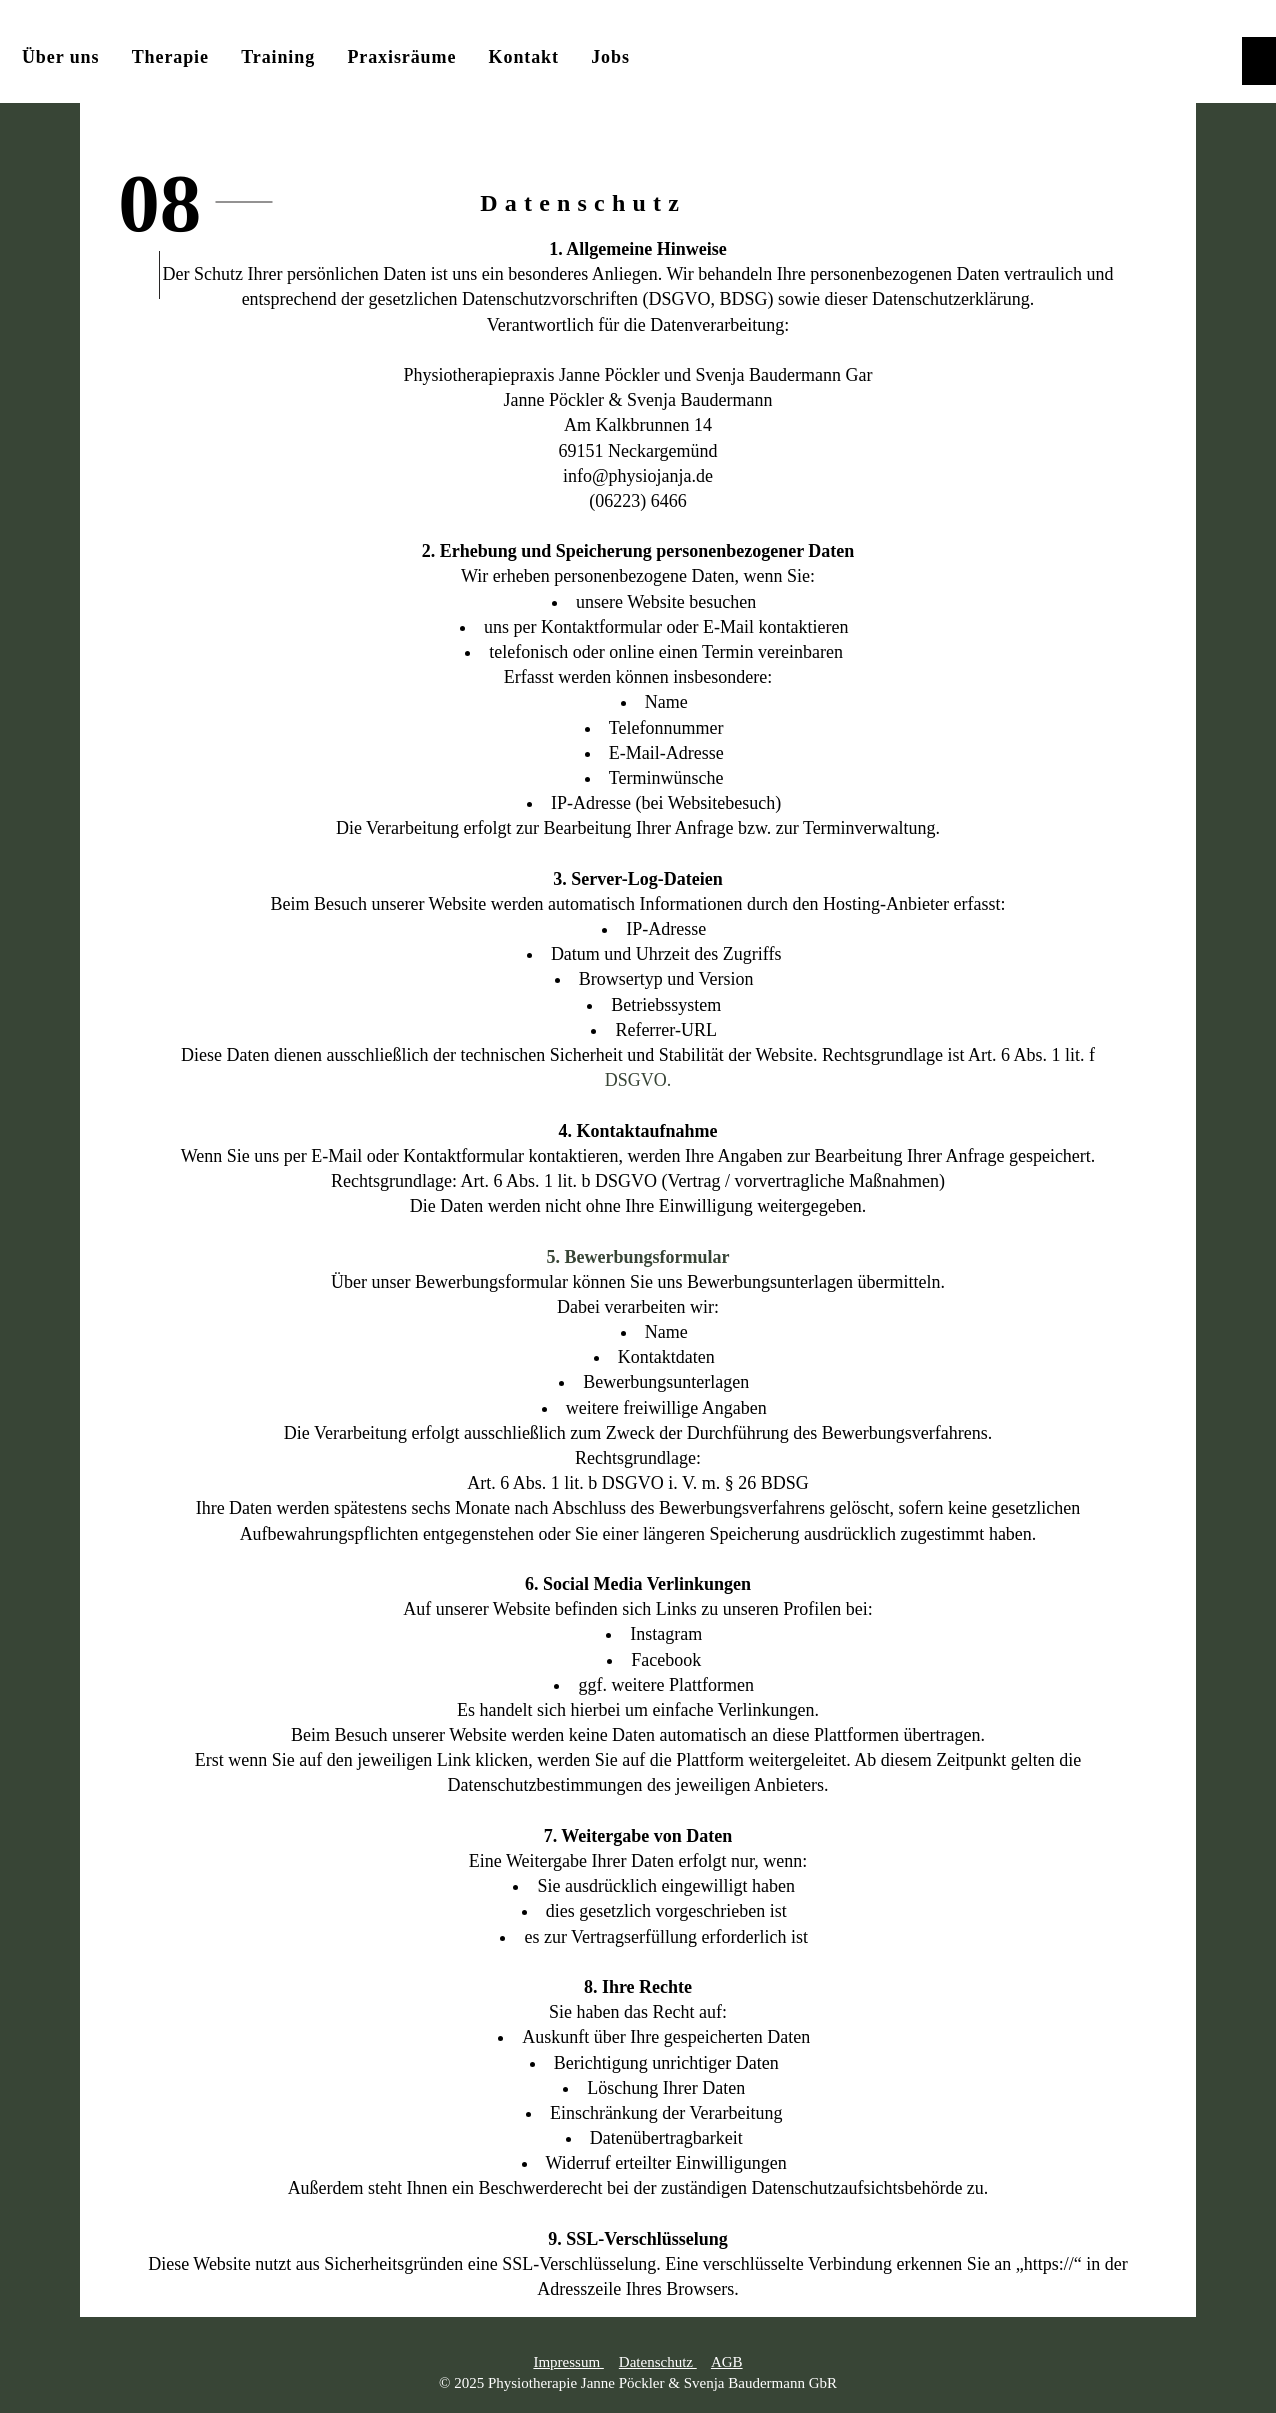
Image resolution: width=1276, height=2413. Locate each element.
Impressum (568, 2362)
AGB (727, 2362)
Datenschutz (658, 2362)
